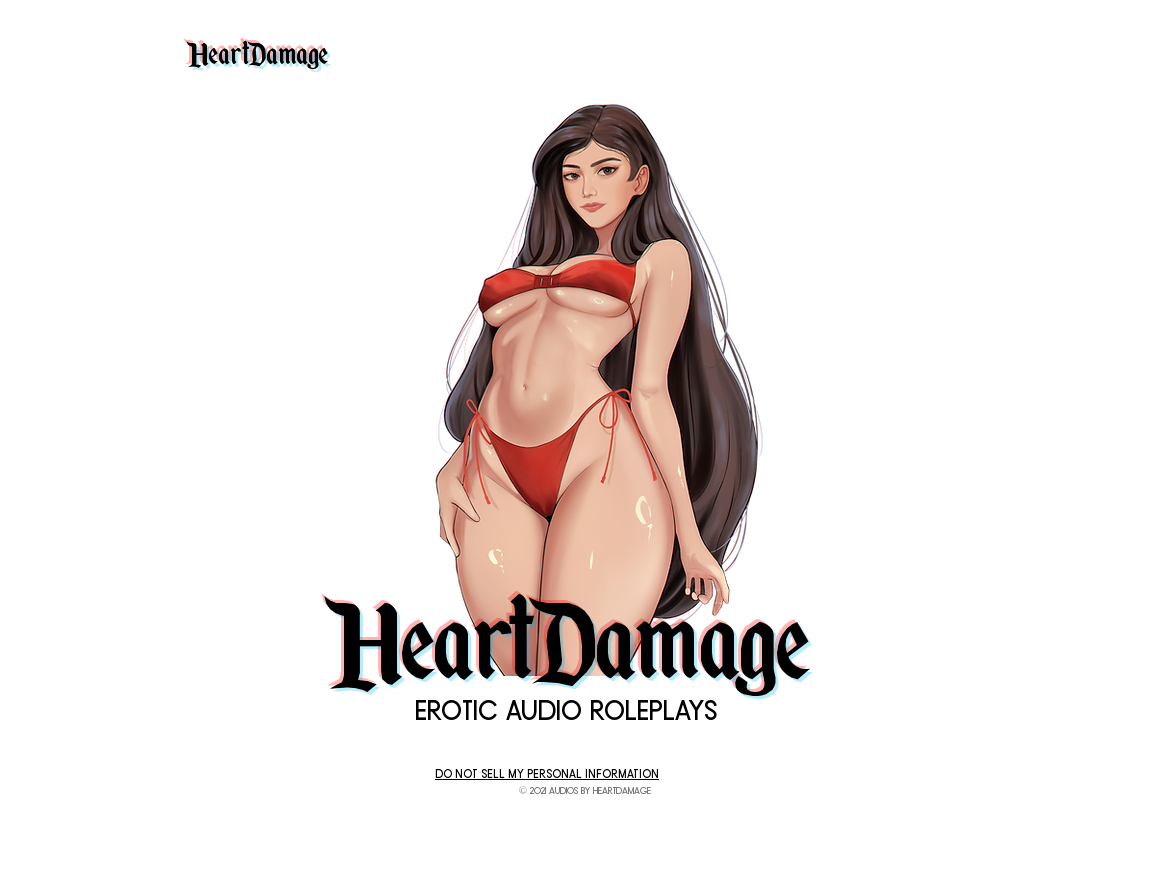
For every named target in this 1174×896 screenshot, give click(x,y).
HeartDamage (257, 48)
